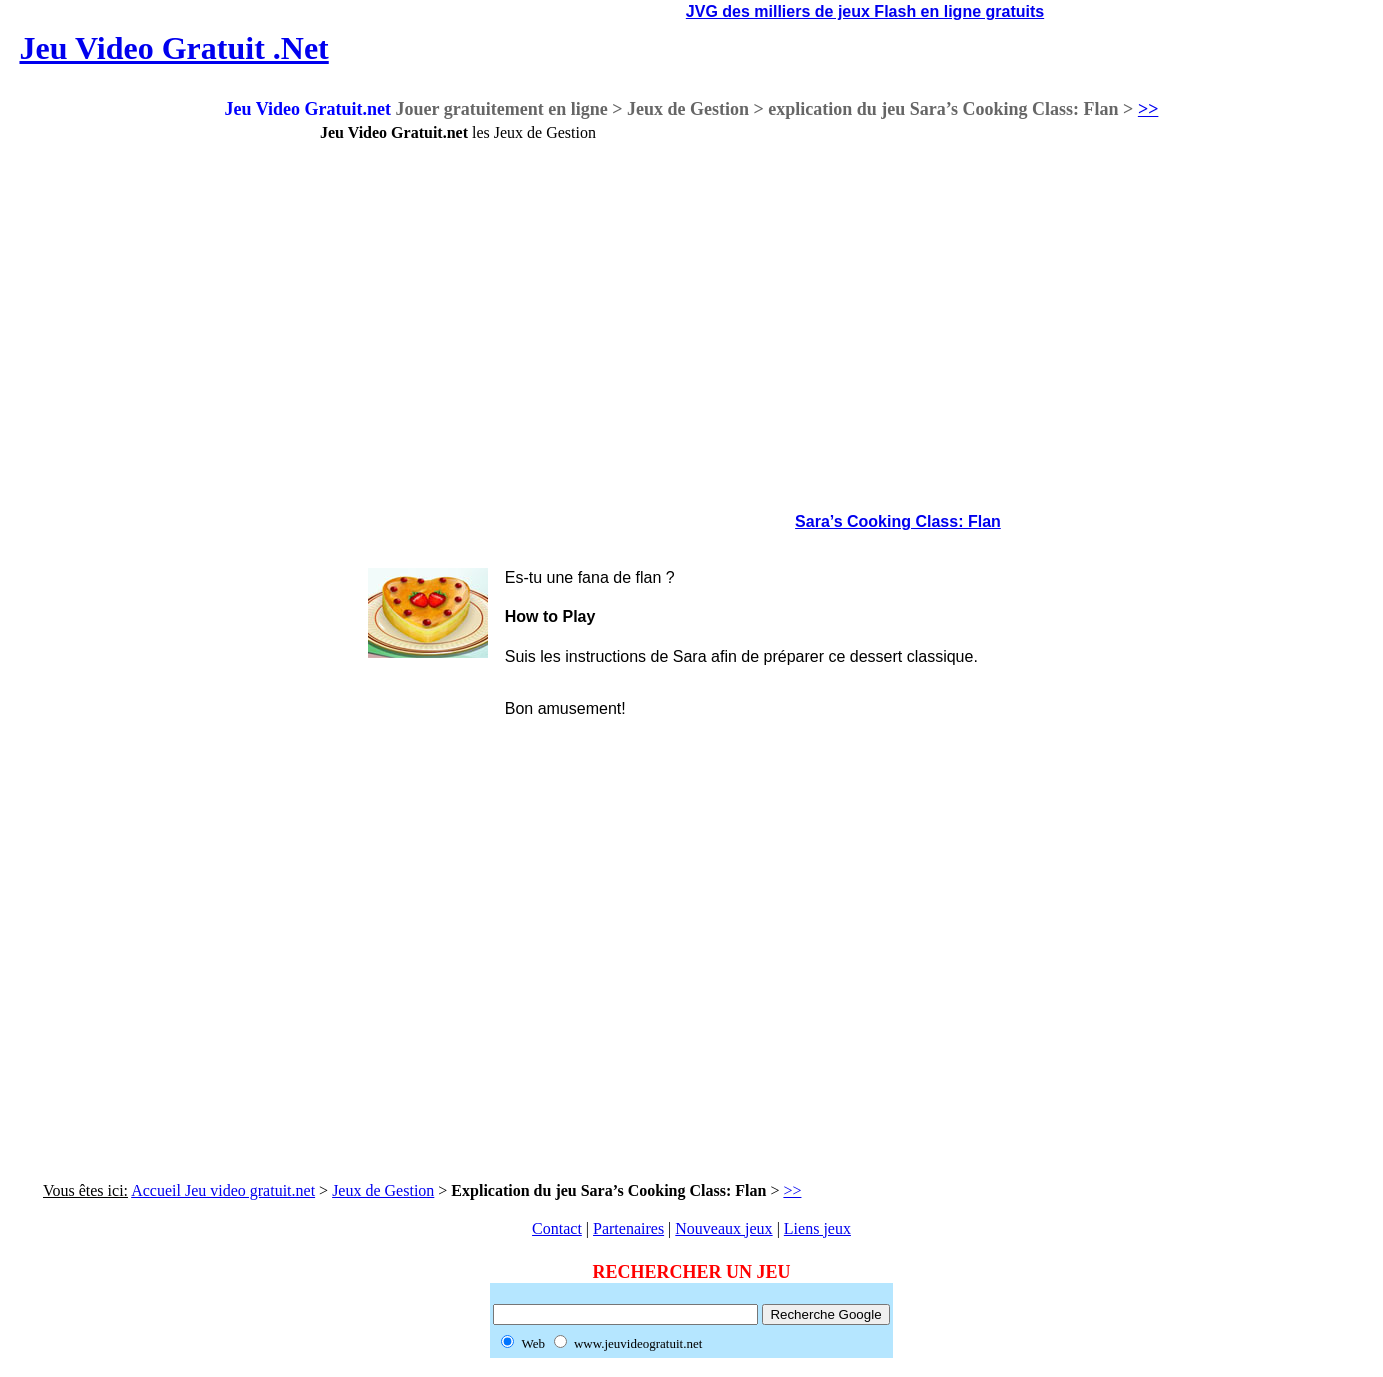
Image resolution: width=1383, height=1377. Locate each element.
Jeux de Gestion (383, 1190)
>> (1148, 109)
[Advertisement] (140, 424)
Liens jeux (817, 1228)
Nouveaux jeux (723, 1228)
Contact (557, 1228)
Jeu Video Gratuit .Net (173, 48)
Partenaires (628, 1228)
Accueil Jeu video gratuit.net (223, 1190)
